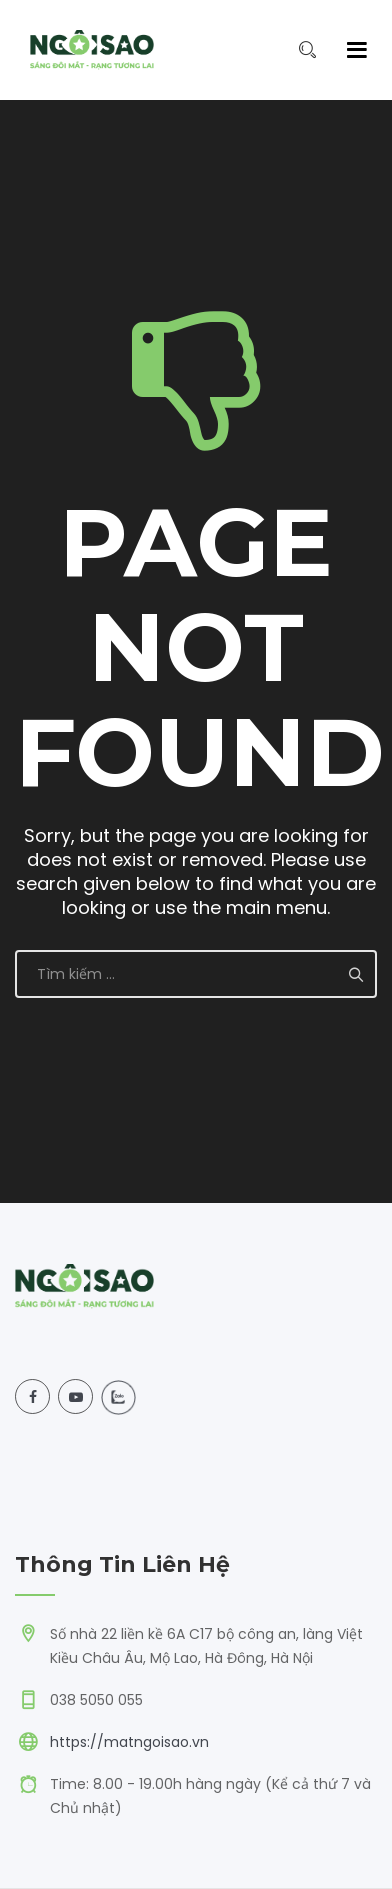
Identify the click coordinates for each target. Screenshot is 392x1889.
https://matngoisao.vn (129, 1742)
